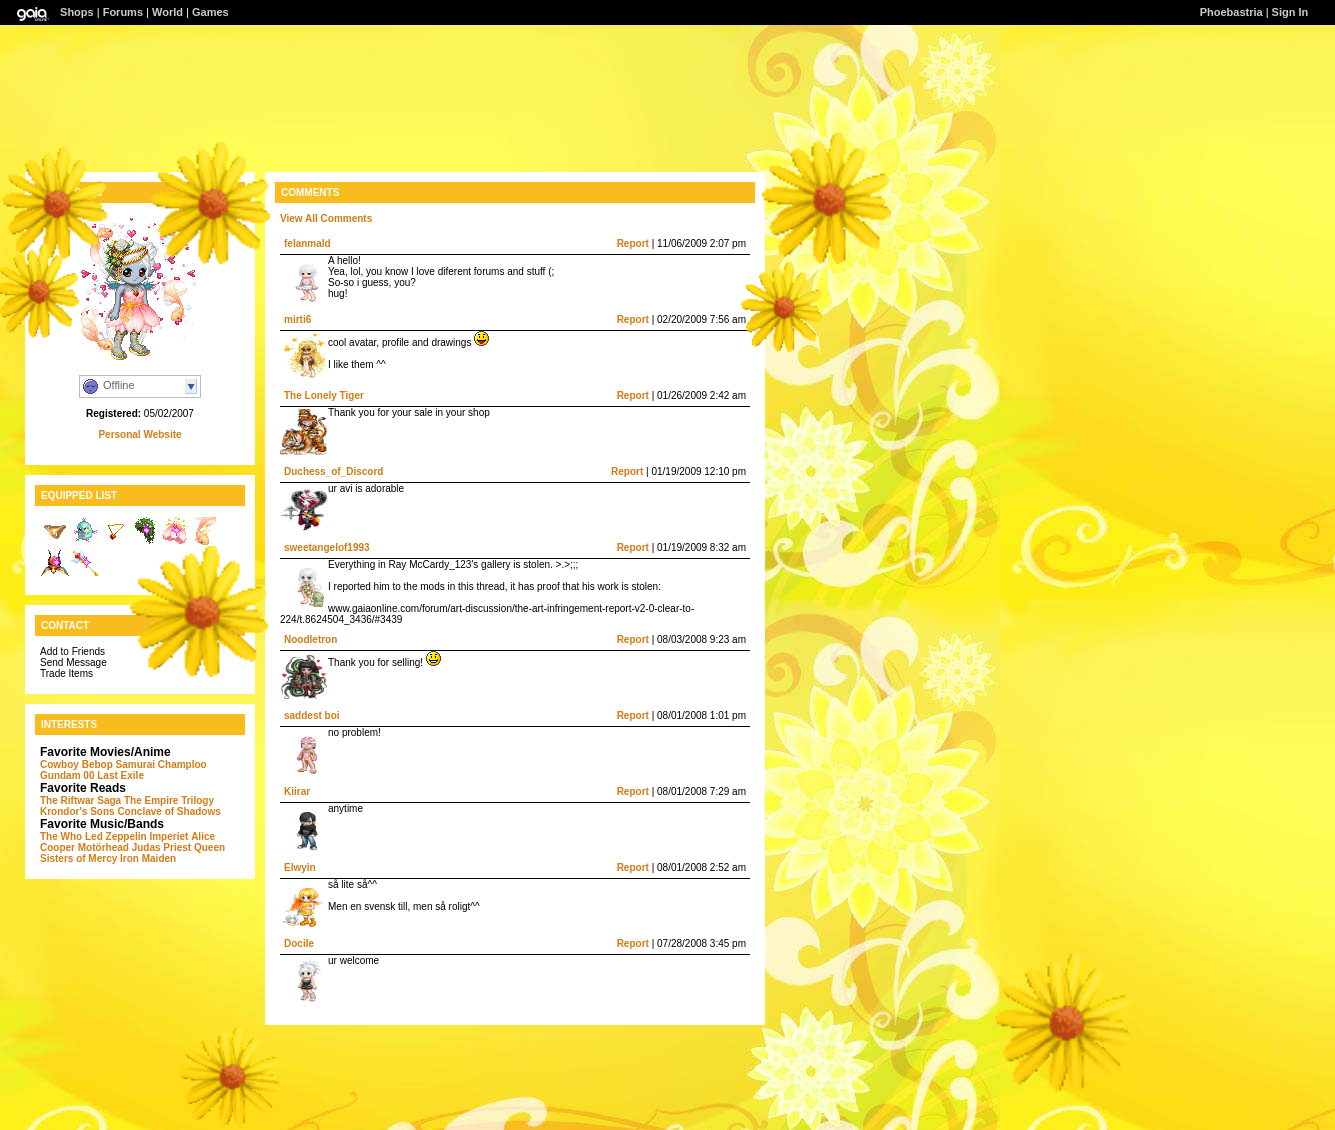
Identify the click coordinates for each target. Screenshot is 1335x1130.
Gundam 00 (67, 775)
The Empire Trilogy (169, 800)
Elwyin (300, 867)
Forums (123, 12)
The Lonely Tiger (324, 395)
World (167, 12)
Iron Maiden (148, 858)
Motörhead (103, 847)
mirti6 (297, 319)
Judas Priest (161, 847)
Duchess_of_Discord (333, 471)
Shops (77, 12)
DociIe (299, 943)
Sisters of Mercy (78, 858)
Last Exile (120, 775)
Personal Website (139, 434)
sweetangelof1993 (327, 547)
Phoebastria (1231, 12)
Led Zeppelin (116, 836)
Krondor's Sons (77, 811)
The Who (61, 836)
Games (210, 12)
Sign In (1290, 12)
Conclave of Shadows (168, 811)
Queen (209, 847)
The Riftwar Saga (80, 800)
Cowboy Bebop (76, 764)
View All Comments (326, 218)
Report (633, 243)
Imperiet (168, 836)
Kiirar (297, 791)
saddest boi (312, 715)
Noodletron (310, 639)
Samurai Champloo (161, 764)
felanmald (307, 243)
